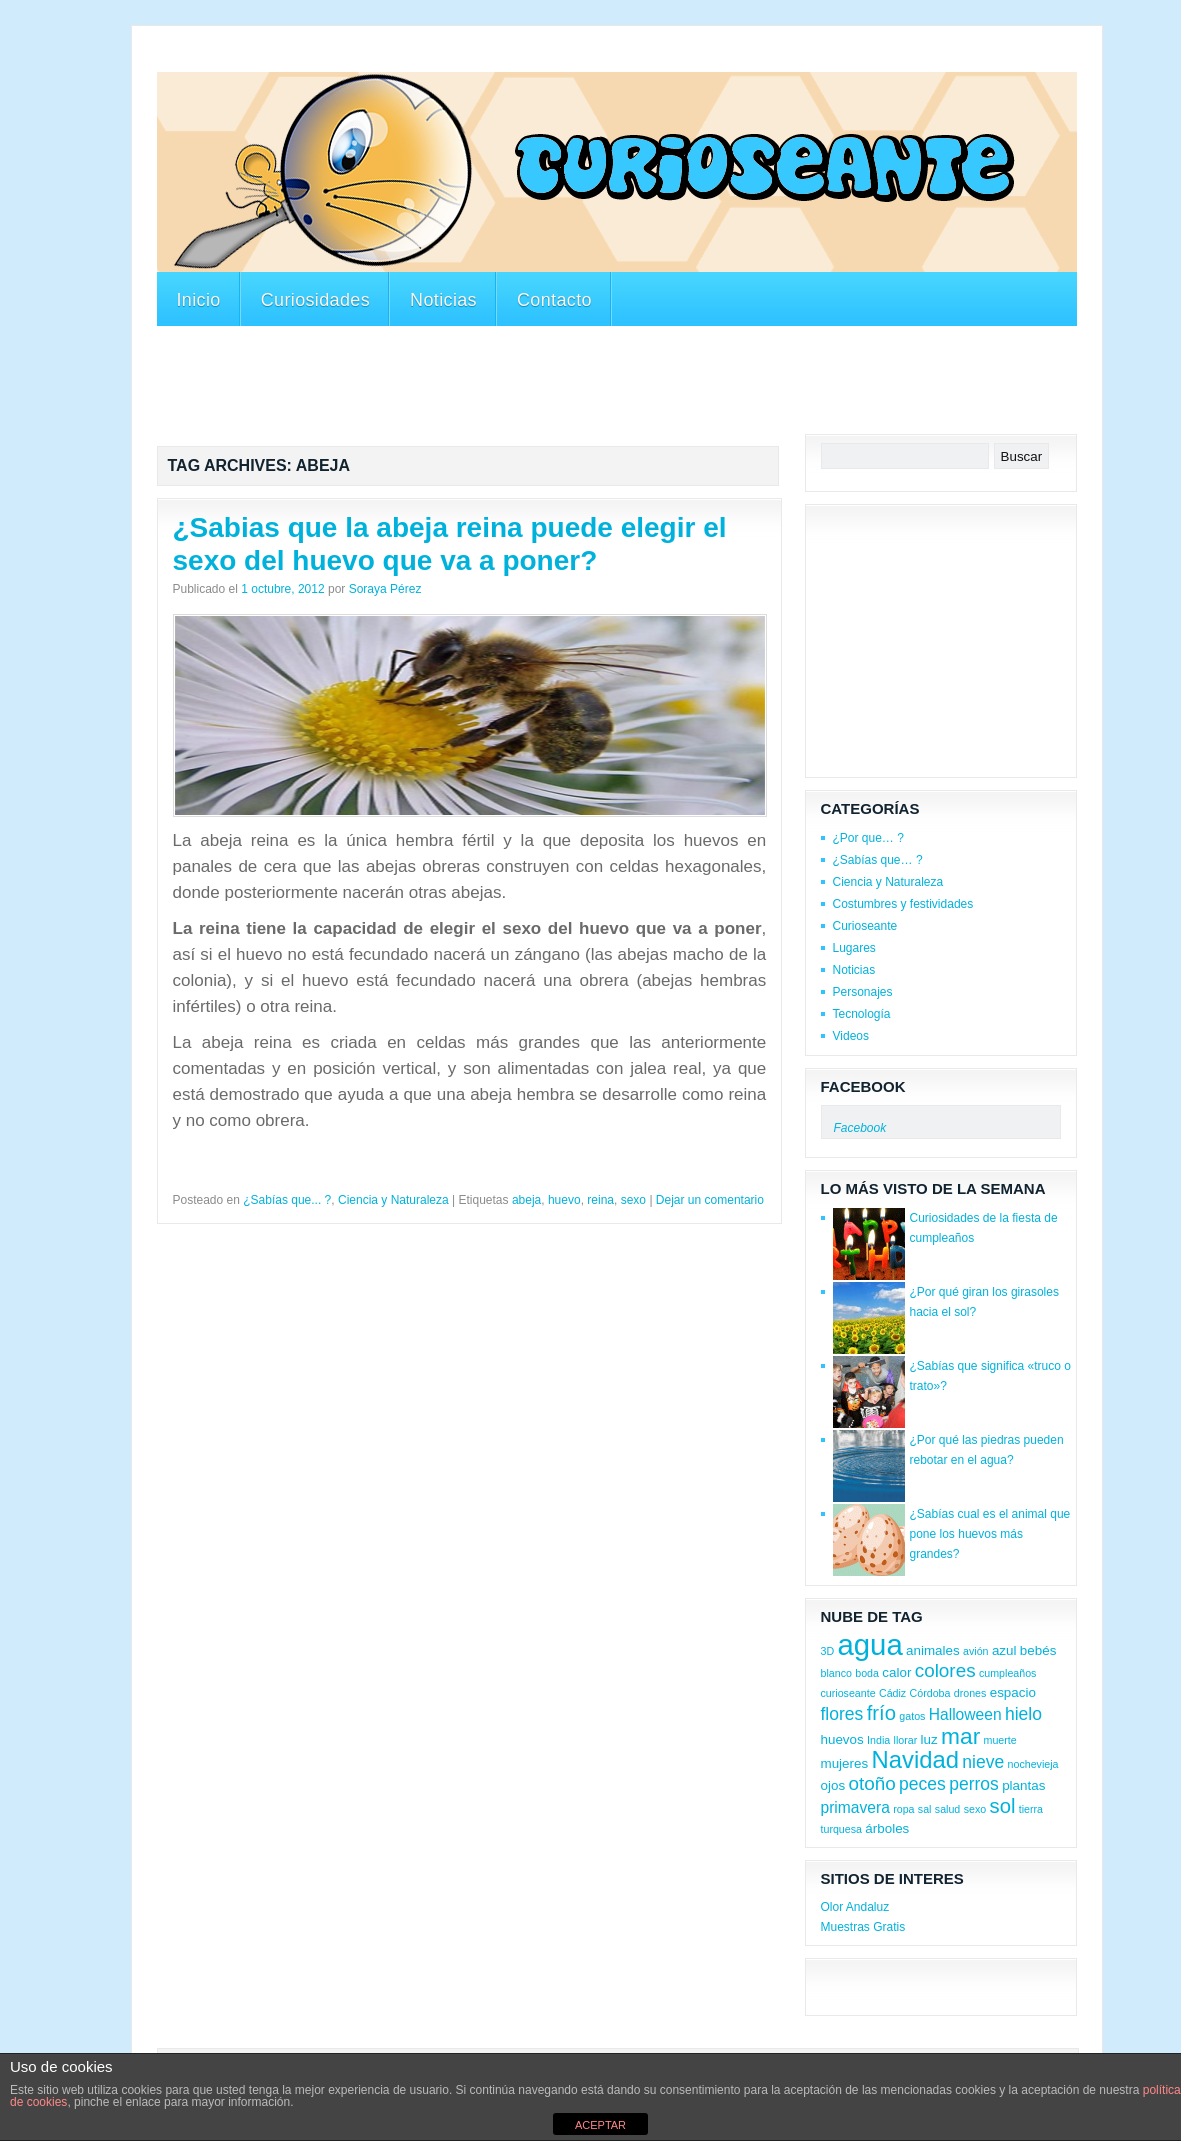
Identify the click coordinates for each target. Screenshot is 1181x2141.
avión (975, 1651)
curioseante (848, 1693)
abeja (526, 1200)
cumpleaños (1007, 1673)
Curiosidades (315, 300)
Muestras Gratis (863, 1927)
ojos (833, 1785)
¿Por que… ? (868, 838)
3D (828, 1651)
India (878, 1740)
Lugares (854, 948)
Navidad (915, 1759)
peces (922, 1784)
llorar (906, 1740)
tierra (1031, 1809)
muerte (1000, 1740)
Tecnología (862, 1014)
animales (933, 1650)
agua (869, 1644)
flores (842, 1714)
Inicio (199, 300)
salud (947, 1809)
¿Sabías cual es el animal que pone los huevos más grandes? (990, 1534)
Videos (851, 1036)
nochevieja (1033, 1764)
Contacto (554, 300)
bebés (1038, 1650)
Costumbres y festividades (903, 904)
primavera (855, 1807)
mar (960, 1736)
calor (896, 1672)
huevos (842, 1739)
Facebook (863, 1086)
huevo (564, 1200)
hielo (1023, 1714)
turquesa (841, 1829)
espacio (1013, 1692)
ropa (903, 1809)
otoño (871, 1783)
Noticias (443, 300)
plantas (1023, 1785)
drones (970, 1693)
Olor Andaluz (855, 1907)
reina (600, 1200)
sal (925, 1809)
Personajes (863, 992)
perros (974, 1784)
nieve (983, 1762)
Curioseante (865, 926)
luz (929, 1739)
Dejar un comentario (710, 1200)
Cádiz (892, 1693)
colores (945, 1670)
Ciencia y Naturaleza (393, 1200)
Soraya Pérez (385, 589)
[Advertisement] (521, 58)
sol (1003, 1806)
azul (1004, 1650)
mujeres (845, 1763)
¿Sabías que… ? (878, 860)
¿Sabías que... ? (287, 1200)
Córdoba (930, 1693)
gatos (912, 1716)
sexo (633, 1200)
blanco (836, 1673)
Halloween (965, 1714)
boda (867, 1673)
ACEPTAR (600, 2125)
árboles (887, 1828)
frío (881, 1713)
